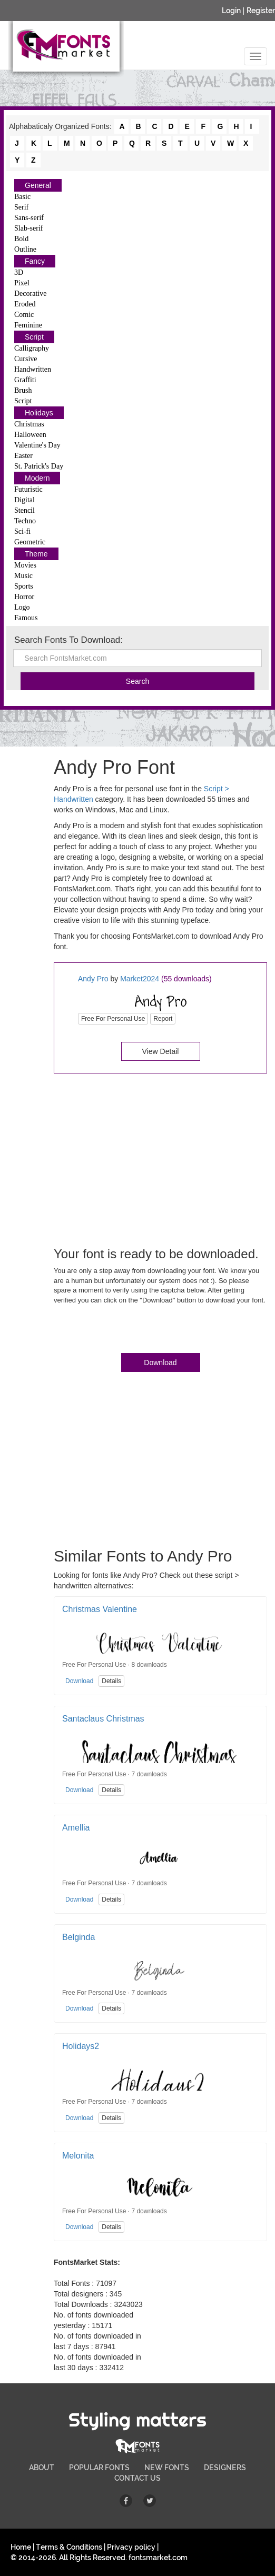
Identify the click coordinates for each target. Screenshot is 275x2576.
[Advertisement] (160, 1157)
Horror (24, 597)
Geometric (29, 542)
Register (261, 10)
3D (18, 272)
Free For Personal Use (113, 1018)
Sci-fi (22, 531)
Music (23, 576)
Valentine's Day (37, 445)
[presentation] (134, 1330)
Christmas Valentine (99, 1609)
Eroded (24, 304)
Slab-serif (28, 228)
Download (160, 1362)
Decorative (30, 293)
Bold (21, 239)
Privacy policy (131, 2547)
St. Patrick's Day (38, 466)
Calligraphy (31, 348)
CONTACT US (137, 2478)
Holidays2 (80, 2046)
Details (111, 1681)
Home (21, 2547)
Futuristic (28, 489)
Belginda (78, 1937)
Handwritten (32, 369)
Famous (25, 618)
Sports (23, 586)
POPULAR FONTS (99, 2467)
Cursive (25, 359)
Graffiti (25, 380)
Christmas (29, 424)
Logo (22, 607)
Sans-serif (29, 218)
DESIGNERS (225, 2467)
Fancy (35, 261)
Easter (23, 456)
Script (34, 337)
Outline (25, 249)
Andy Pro (93, 978)
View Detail (160, 1051)
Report (162, 1018)
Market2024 (139, 978)
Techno (25, 521)
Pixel (22, 283)
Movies (25, 565)
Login (231, 10)
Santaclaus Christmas (103, 1718)
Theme (36, 554)
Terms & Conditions (69, 2547)
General (38, 185)
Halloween (30, 435)
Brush (23, 390)
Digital (24, 500)
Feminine (28, 325)
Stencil (24, 510)
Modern (37, 478)
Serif (21, 207)
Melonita (78, 2155)
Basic (22, 197)
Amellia (76, 1827)
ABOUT (41, 2467)
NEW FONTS (166, 2467)
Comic (24, 315)
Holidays (39, 413)
